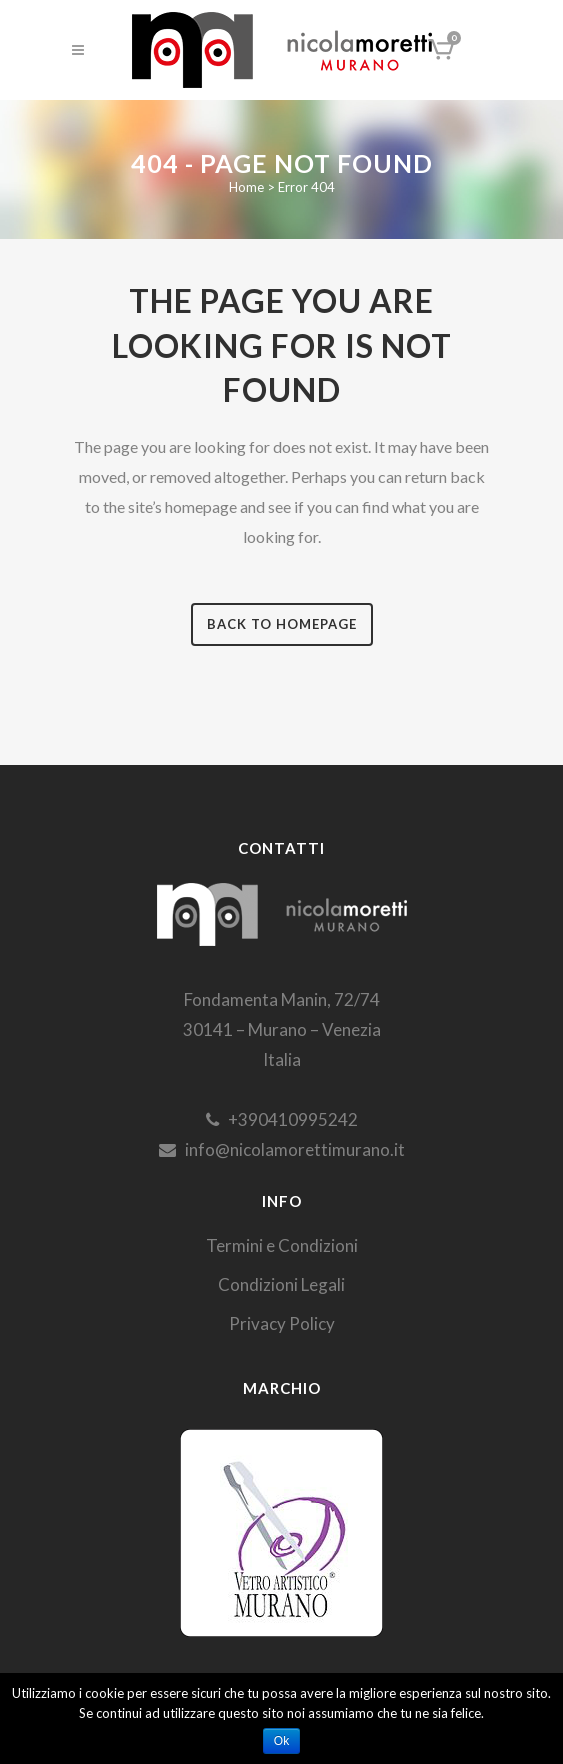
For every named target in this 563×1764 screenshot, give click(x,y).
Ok (281, 1741)
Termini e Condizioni (282, 1245)
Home (246, 187)
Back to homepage (282, 624)
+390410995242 (282, 1119)
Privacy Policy (282, 1323)
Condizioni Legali (281, 1284)
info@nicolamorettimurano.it (282, 1149)
